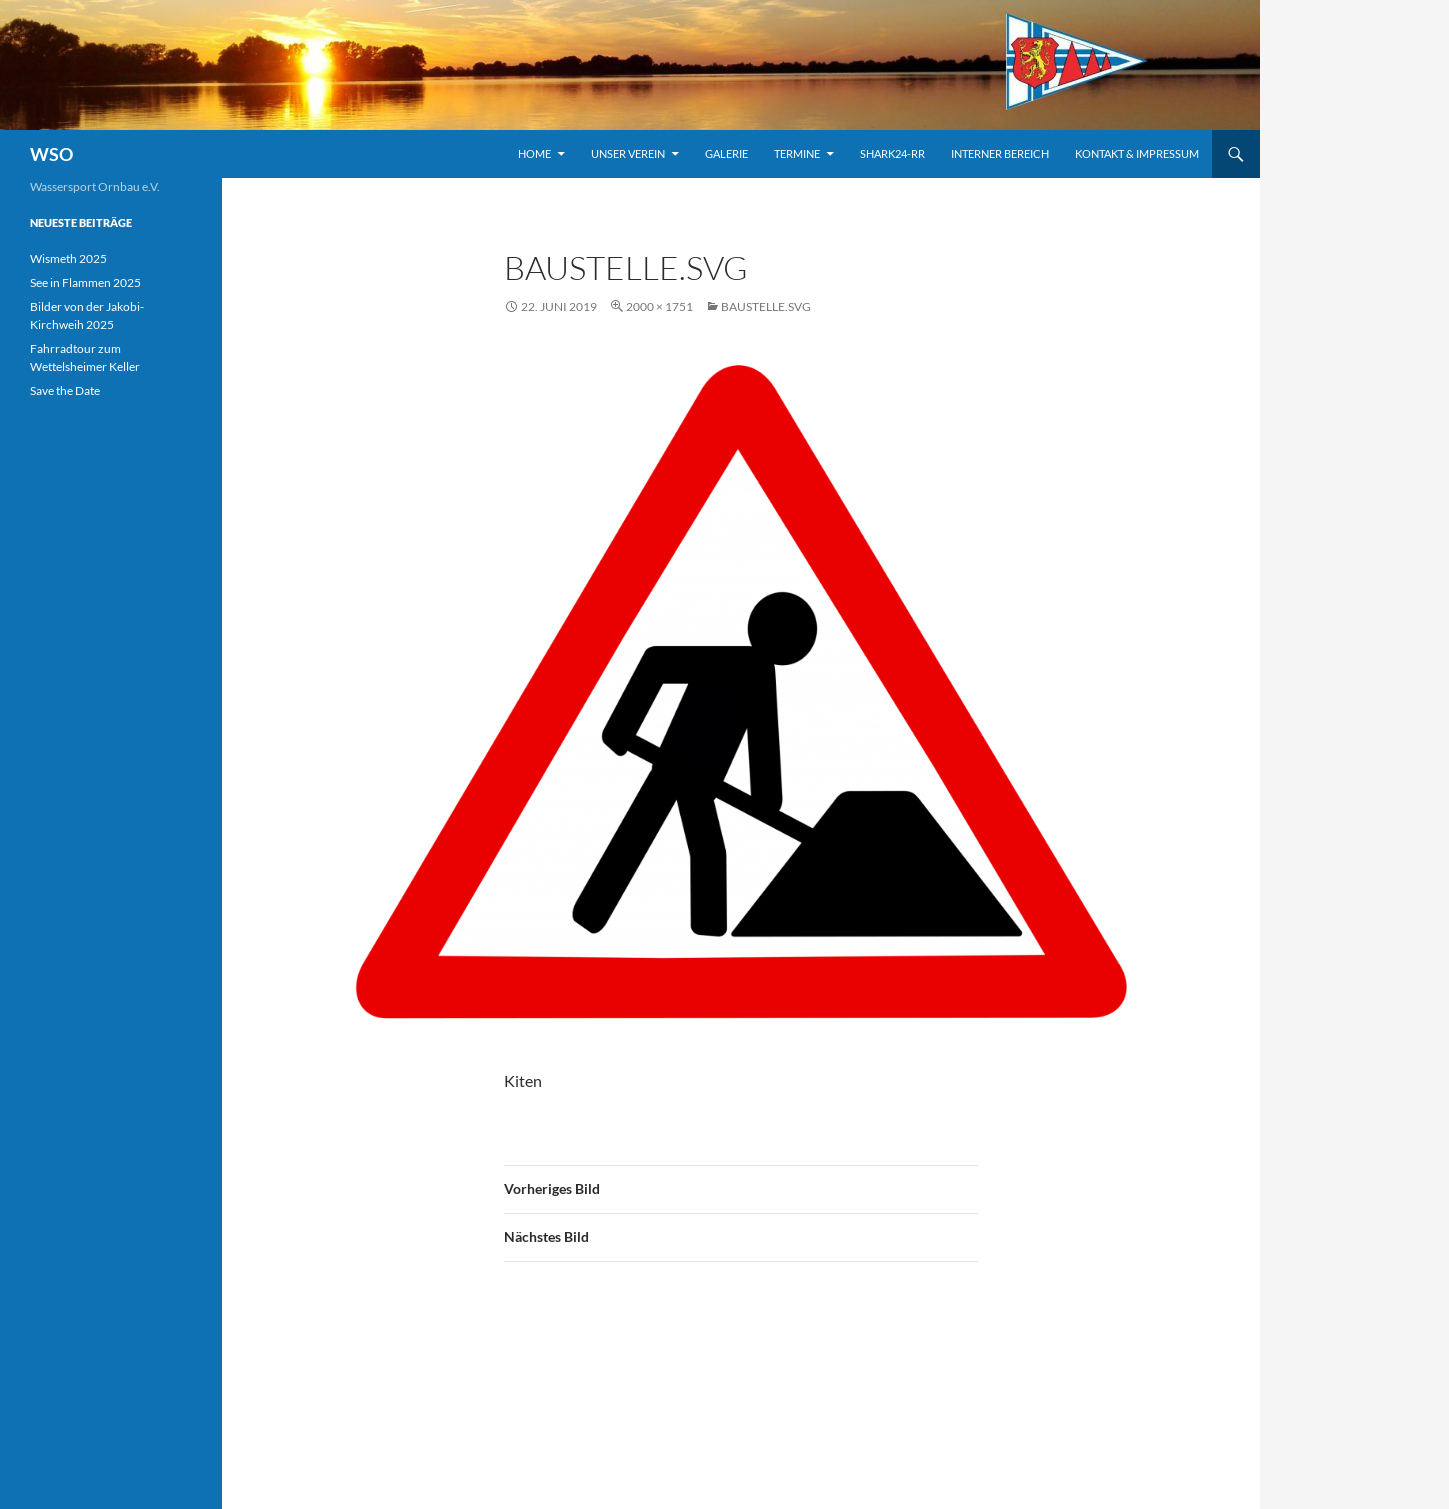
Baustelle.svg (766, 306)
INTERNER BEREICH (1000, 153)
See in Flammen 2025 (85, 282)
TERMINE (797, 153)
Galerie (726, 153)
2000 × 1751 (659, 306)
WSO (51, 154)
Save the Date (65, 390)
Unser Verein (628, 153)
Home (534, 153)
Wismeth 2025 (68, 258)
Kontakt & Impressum (1137, 153)
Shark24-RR (892, 153)
